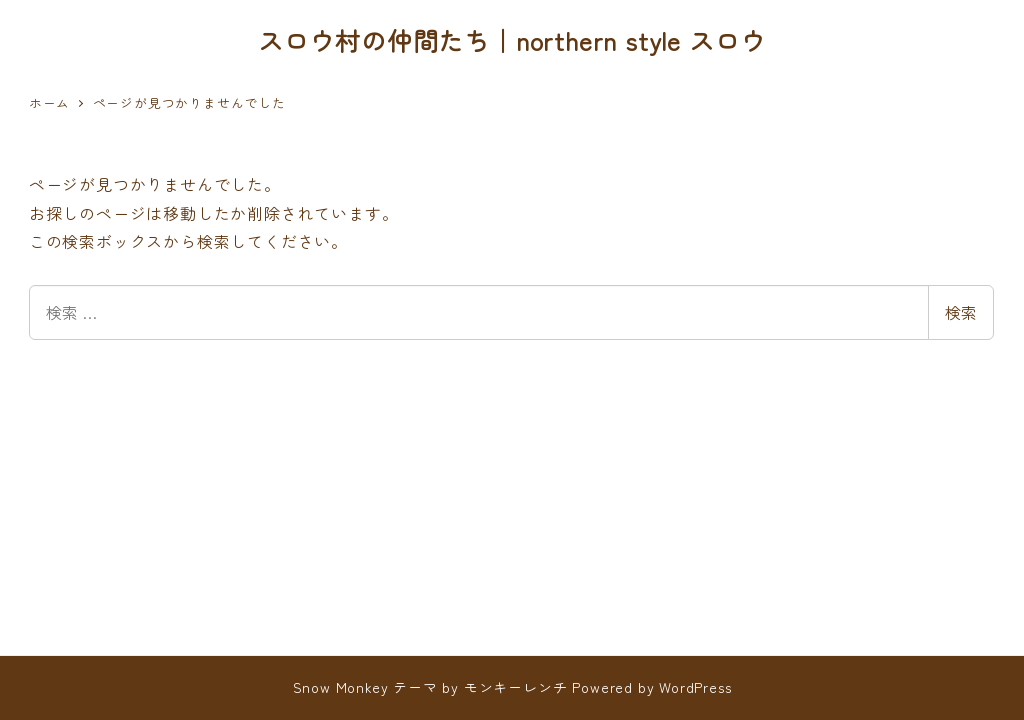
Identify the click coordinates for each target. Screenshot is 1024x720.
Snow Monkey (341, 687)
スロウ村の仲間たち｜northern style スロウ (512, 40)
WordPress (695, 687)
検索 (961, 312)
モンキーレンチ (516, 687)
